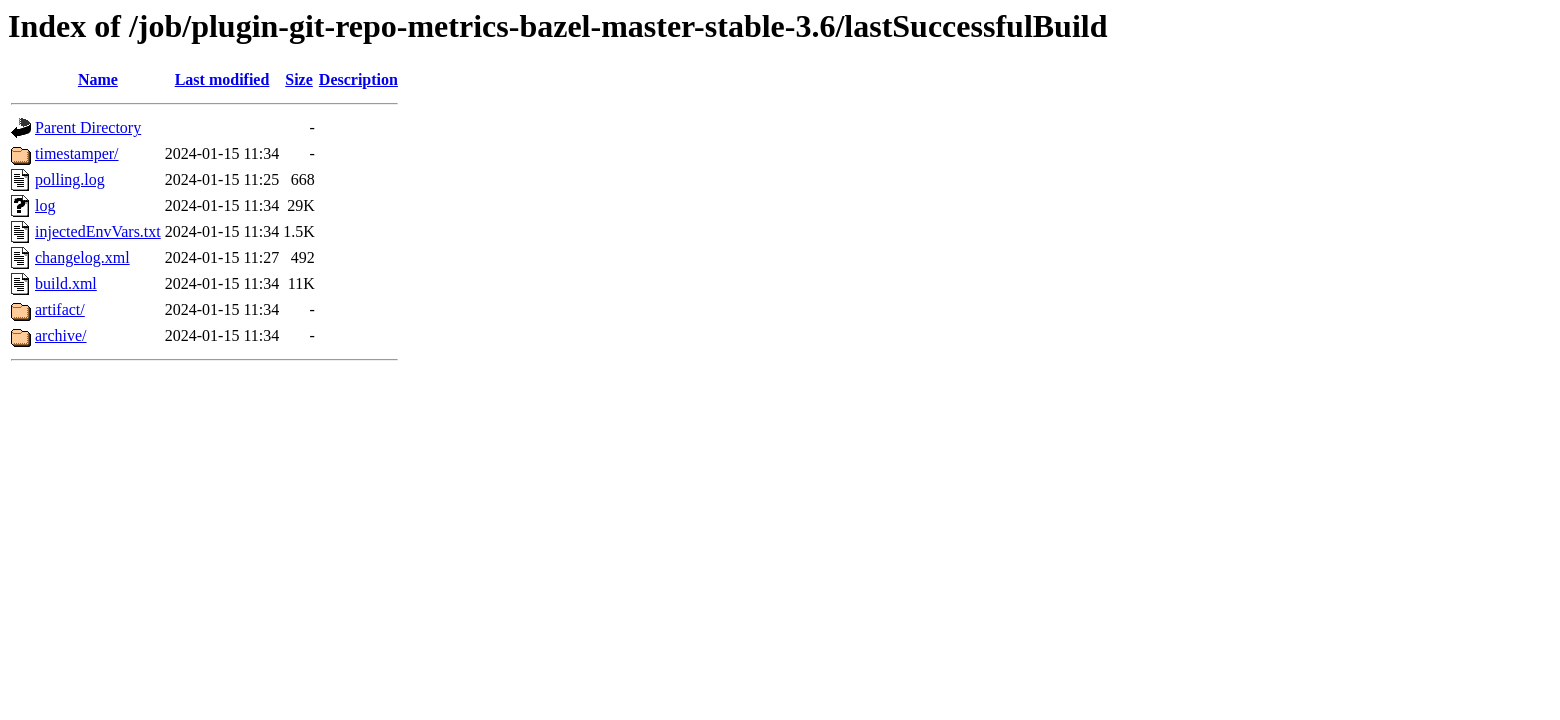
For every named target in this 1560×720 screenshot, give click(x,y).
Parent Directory (88, 127)
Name (98, 79)
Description (358, 79)
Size (299, 79)
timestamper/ (77, 153)
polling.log (70, 179)
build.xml (66, 283)
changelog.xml (82, 257)
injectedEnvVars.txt (98, 231)
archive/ (61, 335)
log (45, 205)
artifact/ (60, 309)
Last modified (222, 79)
